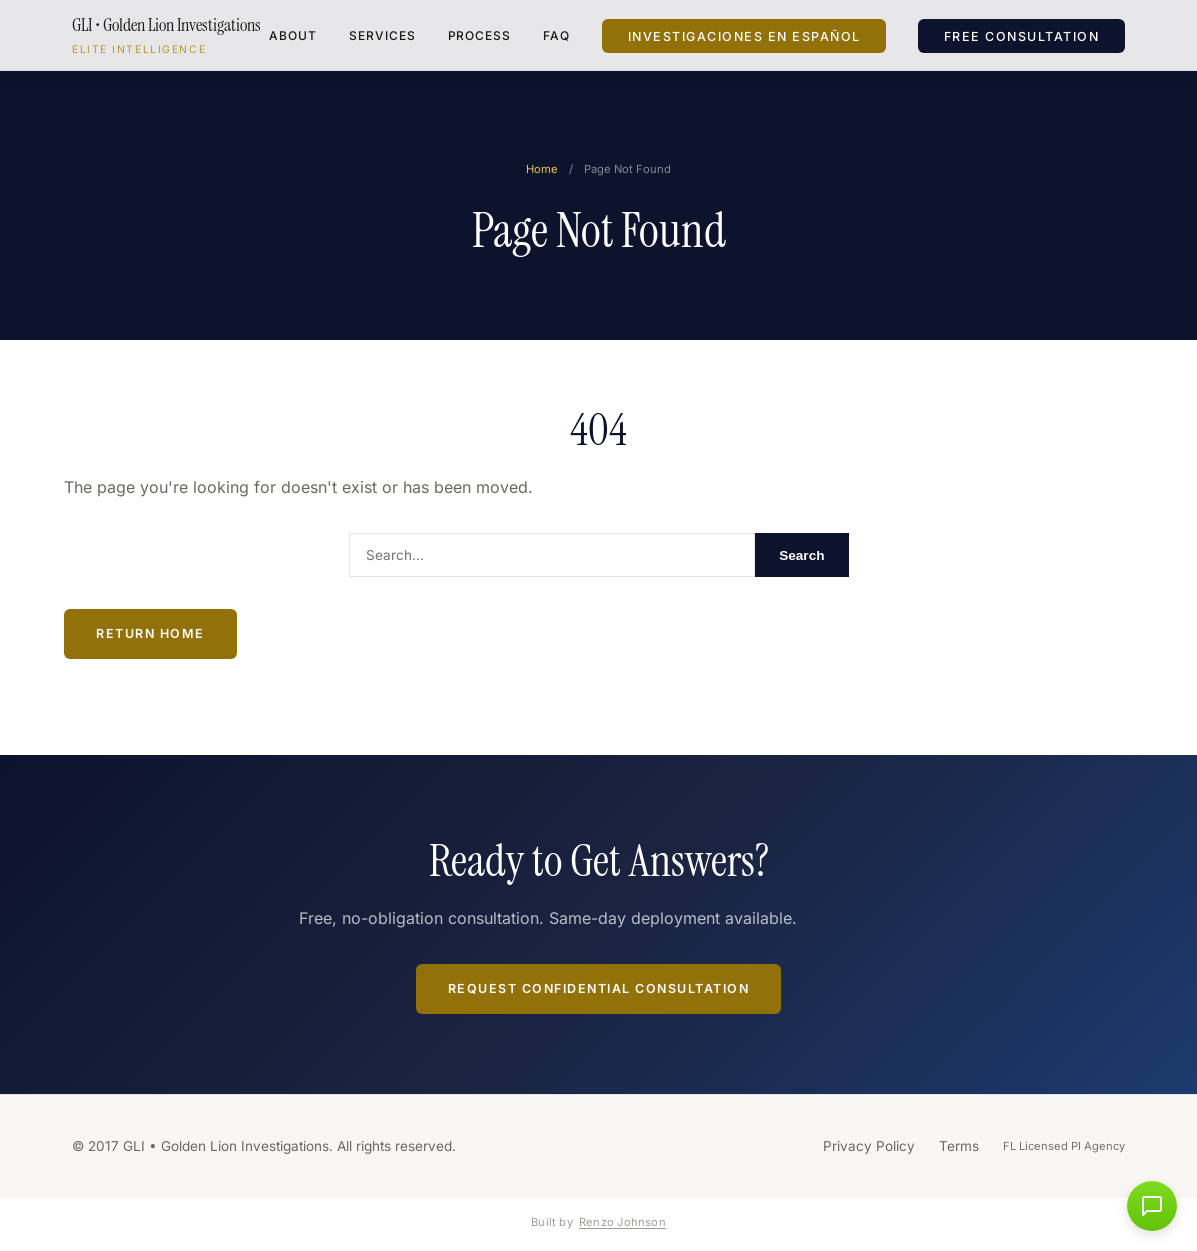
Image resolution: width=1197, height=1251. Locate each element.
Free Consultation (1022, 35)
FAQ (556, 35)
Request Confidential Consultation (599, 988)
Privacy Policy (869, 1146)
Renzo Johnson (622, 1222)
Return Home (150, 633)
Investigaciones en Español (744, 35)
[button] (1152, 1206)
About (293, 35)
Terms (959, 1146)
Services (382, 35)
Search (801, 555)
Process (480, 35)
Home (542, 169)
